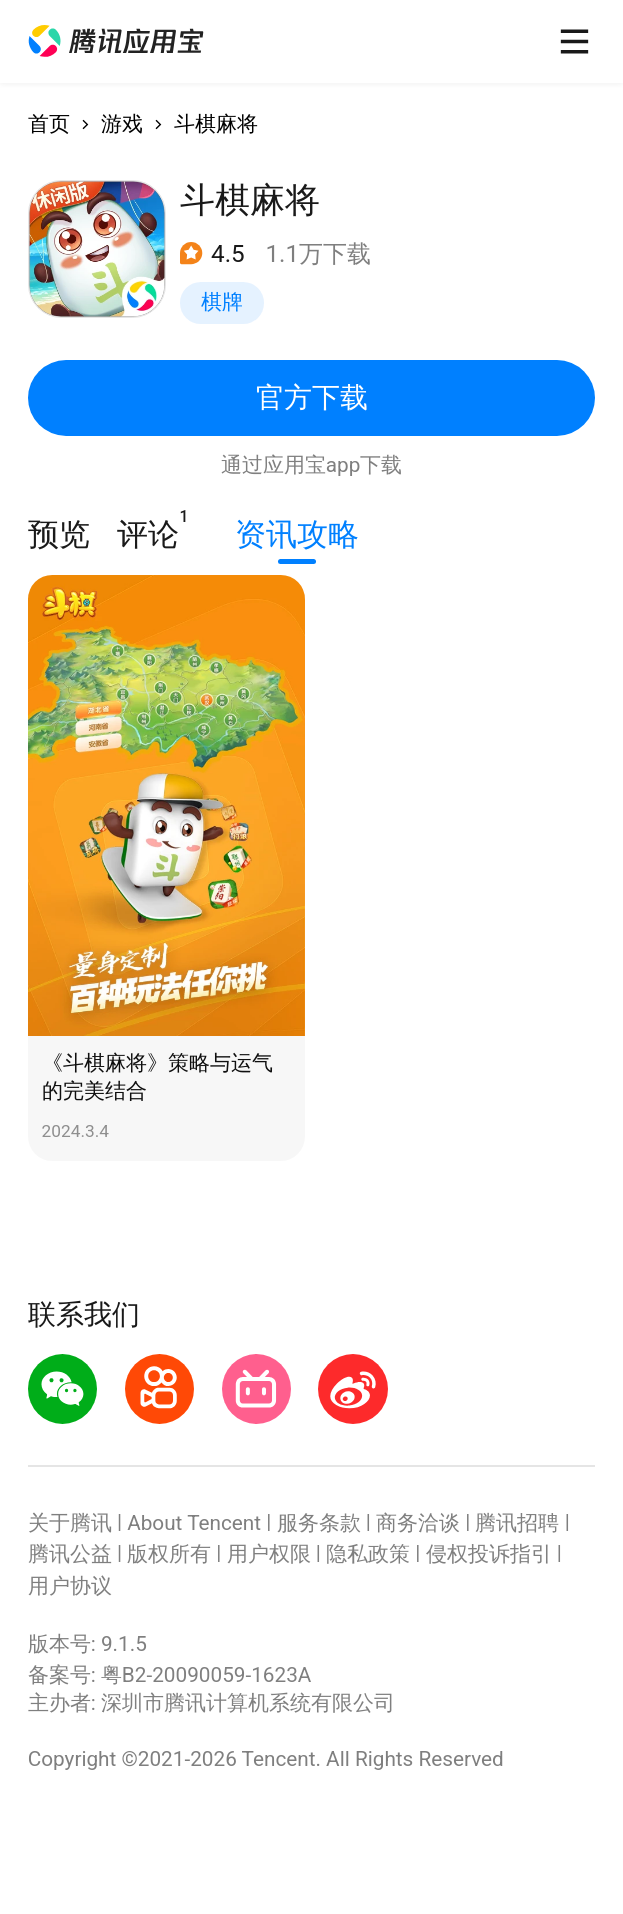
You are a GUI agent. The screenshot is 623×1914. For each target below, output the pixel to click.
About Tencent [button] (194, 1523)
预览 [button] (59, 534)
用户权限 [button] (269, 1554)
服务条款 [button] (319, 1523)
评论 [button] (148, 531)
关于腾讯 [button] (70, 1523)
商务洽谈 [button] (418, 1523)
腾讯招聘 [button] (517, 1523)
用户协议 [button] (70, 1586)
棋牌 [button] (222, 302)
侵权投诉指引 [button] (489, 1554)
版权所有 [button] (169, 1554)
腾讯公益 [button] (70, 1554)
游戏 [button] (122, 124)
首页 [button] (49, 124)
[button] (116, 41)
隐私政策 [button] (368, 1554)
